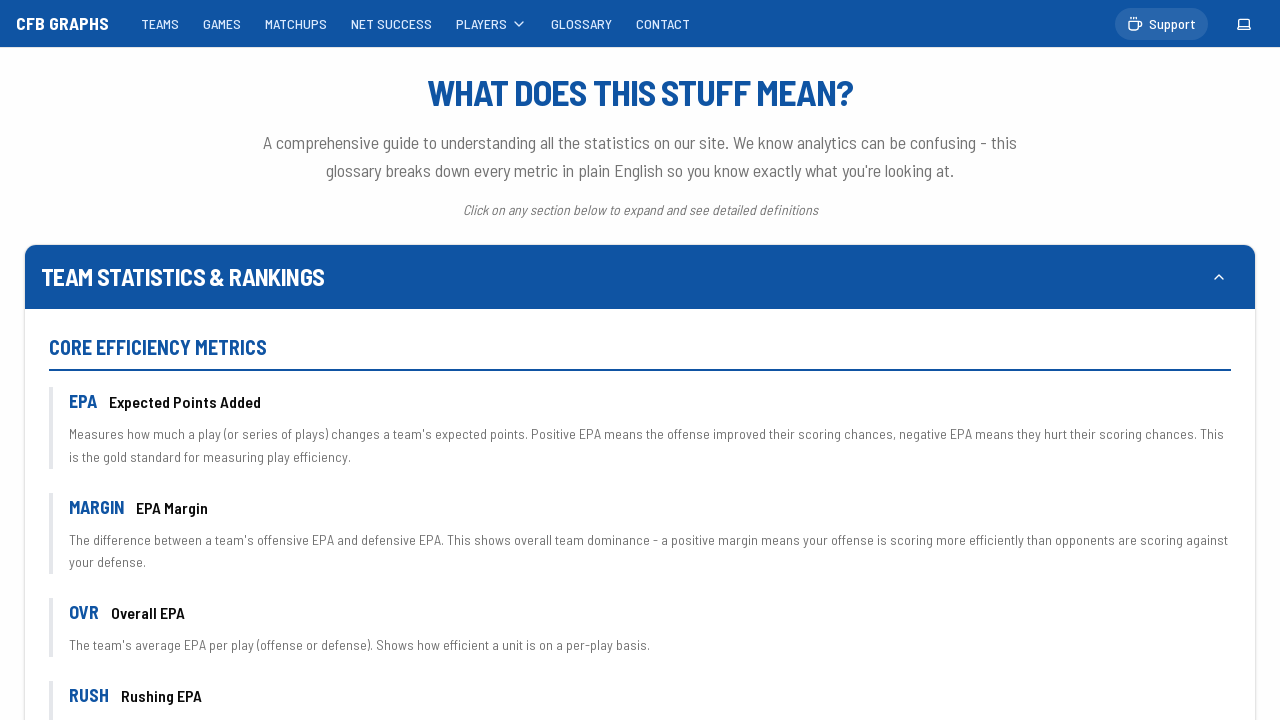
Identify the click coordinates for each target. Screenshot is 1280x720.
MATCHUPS (296, 23)
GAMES (222, 23)
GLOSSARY (581, 23)
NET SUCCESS (391, 23)
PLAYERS (491, 23)
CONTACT (663, 23)
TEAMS (160, 23)
